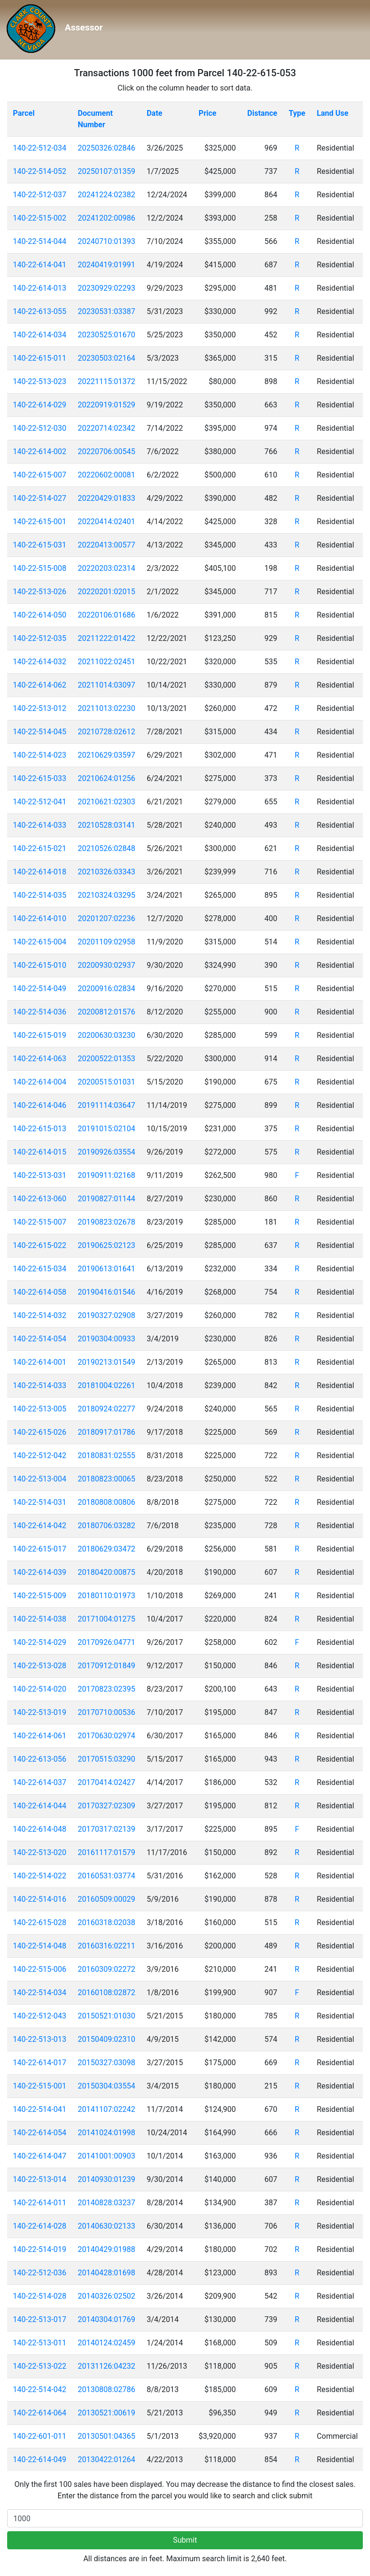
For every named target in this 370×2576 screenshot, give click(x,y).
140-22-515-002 (39, 218)
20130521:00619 (106, 2412)
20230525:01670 (106, 334)
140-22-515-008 (39, 568)
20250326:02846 (106, 147)
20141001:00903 (106, 2155)
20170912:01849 (106, 1665)
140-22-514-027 (39, 498)
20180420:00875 (106, 1572)
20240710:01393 (106, 241)
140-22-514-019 (39, 2249)
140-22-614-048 (39, 1829)
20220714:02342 (106, 428)
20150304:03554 (106, 2085)
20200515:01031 (106, 1081)
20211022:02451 (106, 661)
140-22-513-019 (39, 1712)
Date (154, 113)
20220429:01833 (106, 498)
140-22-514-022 (39, 1875)
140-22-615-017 (39, 1548)
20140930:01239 (106, 2179)
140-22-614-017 (39, 2062)
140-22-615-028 (39, 1922)
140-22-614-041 (39, 264)
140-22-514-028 (39, 2296)
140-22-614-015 (39, 1151)
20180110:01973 (106, 1595)
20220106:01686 (106, 614)
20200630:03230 (106, 1035)
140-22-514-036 (39, 1011)
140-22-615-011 (39, 358)
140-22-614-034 (39, 334)
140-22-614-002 (39, 451)
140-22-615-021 (39, 848)
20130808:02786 (106, 2389)
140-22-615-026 (39, 1432)
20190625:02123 (106, 1245)
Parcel (24, 113)
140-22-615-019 (39, 1035)
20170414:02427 (106, 1782)
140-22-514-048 (39, 1945)
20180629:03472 (106, 1548)
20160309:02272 (106, 1969)
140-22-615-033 (39, 778)
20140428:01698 (106, 2272)
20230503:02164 (106, 358)
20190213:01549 (106, 1362)
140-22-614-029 (39, 404)
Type (297, 113)
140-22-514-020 (39, 1689)
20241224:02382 (106, 194)
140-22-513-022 (39, 2366)
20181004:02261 (106, 1385)
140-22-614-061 (39, 1735)
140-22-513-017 (39, 2319)
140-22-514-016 (39, 1899)
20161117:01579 (106, 1852)
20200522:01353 (106, 1058)
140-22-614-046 (39, 1105)
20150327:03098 (106, 2062)
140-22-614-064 (39, 2412)
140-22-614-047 (39, 2155)
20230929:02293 (106, 288)
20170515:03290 (106, 1759)
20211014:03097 (106, 685)
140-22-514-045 (39, 731)
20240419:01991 (106, 264)
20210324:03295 (106, 895)
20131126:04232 (106, 2366)
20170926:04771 (106, 1642)
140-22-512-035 (39, 638)
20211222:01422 (106, 638)
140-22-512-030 (39, 428)
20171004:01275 (106, 1618)
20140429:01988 (106, 2249)
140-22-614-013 (39, 288)
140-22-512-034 (39, 147)
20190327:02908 (106, 1315)
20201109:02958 (106, 941)
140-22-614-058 (39, 1292)
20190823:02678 (106, 1222)
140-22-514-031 (39, 1502)
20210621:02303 (106, 801)
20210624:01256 (106, 778)
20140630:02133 (106, 2226)
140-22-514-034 (39, 1992)
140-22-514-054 (39, 1338)
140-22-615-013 (39, 1128)
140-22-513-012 (39, 708)
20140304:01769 (106, 2319)
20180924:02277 (106, 1408)
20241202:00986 (106, 218)
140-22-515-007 (39, 1222)
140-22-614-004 (39, 1081)
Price (207, 113)
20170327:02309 (106, 1805)
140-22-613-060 (39, 1198)
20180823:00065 (106, 1478)
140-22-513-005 (39, 1408)
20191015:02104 (106, 1128)
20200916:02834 (106, 988)
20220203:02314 (106, 568)
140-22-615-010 (39, 965)
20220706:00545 (106, 451)
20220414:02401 (106, 521)
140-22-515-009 (39, 1595)
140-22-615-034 (39, 1268)
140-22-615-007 (39, 474)
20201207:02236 (106, 918)
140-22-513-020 (39, 1852)
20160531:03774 (106, 1875)
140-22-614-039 (39, 1572)
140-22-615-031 (39, 544)
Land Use (333, 113)
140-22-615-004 (39, 941)
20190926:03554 (106, 1151)
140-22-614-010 (39, 918)
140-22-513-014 (39, 2179)
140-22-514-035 (39, 895)
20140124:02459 (106, 2342)
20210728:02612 (106, 731)
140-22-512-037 (39, 194)
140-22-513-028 (39, 1665)
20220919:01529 (106, 404)
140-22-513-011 (39, 2342)
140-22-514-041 (39, 2109)
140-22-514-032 (39, 1315)
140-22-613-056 (39, 1759)
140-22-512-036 (39, 2272)
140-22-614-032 (39, 661)
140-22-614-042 (39, 1525)
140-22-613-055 (39, 311)
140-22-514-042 (39, 2389)
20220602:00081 (106, 474)
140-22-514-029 (39, 1642)
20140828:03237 (106, 2202)
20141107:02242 (106, 2109)
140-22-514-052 (39, 171)
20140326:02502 (106, 2296)
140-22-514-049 (39, 988)
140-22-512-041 (39, 801)
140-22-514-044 (39, 241)
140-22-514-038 (39, 1618)
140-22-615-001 (39, 521)
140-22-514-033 (39, 1385)
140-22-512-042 (39, 1455)
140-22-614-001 (39, 1362)
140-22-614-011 (39, 2202)
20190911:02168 (106, 1175)
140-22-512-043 (39, 2015)
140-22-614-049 (39, 2459)
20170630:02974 (106, 1735)
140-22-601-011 (39, 2436)
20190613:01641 (106, 1268)
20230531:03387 (106, 311)
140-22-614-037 (39, 1782)
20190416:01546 (106, 1292)
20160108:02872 (106, 1992)
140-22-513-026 (39, 591)
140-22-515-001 (39, 2085)
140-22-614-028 (39, 2226)
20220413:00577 (106, 544)
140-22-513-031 (39, 1175)
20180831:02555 (106, 1455)
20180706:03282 (106, 1525)
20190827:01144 (106, 1198)
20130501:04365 (106, 2436)
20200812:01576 (106, 1011)
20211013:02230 (106, 708)
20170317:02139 (106, 1829)
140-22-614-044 (39, 1805)
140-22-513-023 (39, 381)
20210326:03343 (106, 871)
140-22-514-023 (39, 755)
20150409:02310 (106, 2039)
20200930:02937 (106, 965)
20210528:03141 (106, 825)
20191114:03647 (106, 1105)
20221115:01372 (106, 381)
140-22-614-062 (39, 685)
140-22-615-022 (39, 1245)
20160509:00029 (106, 1899)
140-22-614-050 (39, 614)
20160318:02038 (106, 1922)
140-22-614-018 (39, 871)
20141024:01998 (106, 2132)
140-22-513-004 (39, 1478)
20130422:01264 (106, 2459)
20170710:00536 (106, 1712)
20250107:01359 (106, 171)
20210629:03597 (106, 755)
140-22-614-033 (39, 825)
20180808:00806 (106, 1502)
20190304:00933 (106, 1338)
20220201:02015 (106, 591)
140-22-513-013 (39, 2039)
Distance (262, 113)
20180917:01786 (106, 1432)
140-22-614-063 (39, 1058)
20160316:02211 (106, 1945)
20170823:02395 (106, 1689)
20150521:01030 (106, 2015)
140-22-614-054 (39, 2132)
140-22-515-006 (39, 1969)
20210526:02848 (106, 848)
